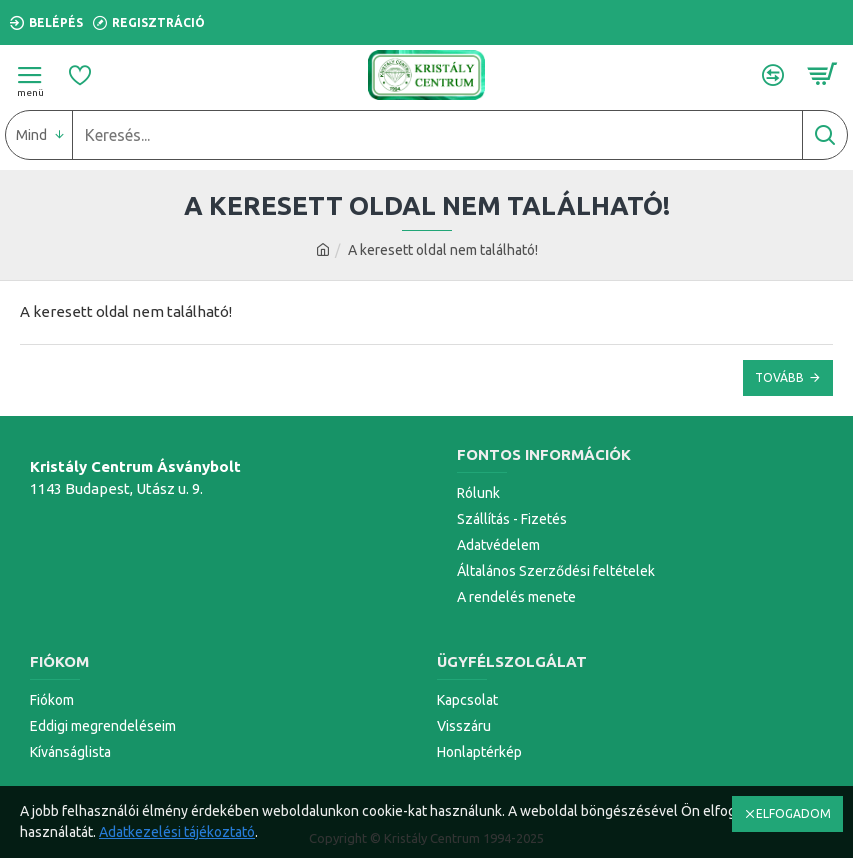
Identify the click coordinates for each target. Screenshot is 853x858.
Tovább (779, 377)
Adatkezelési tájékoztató (177, 832)
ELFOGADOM (793, 813)
